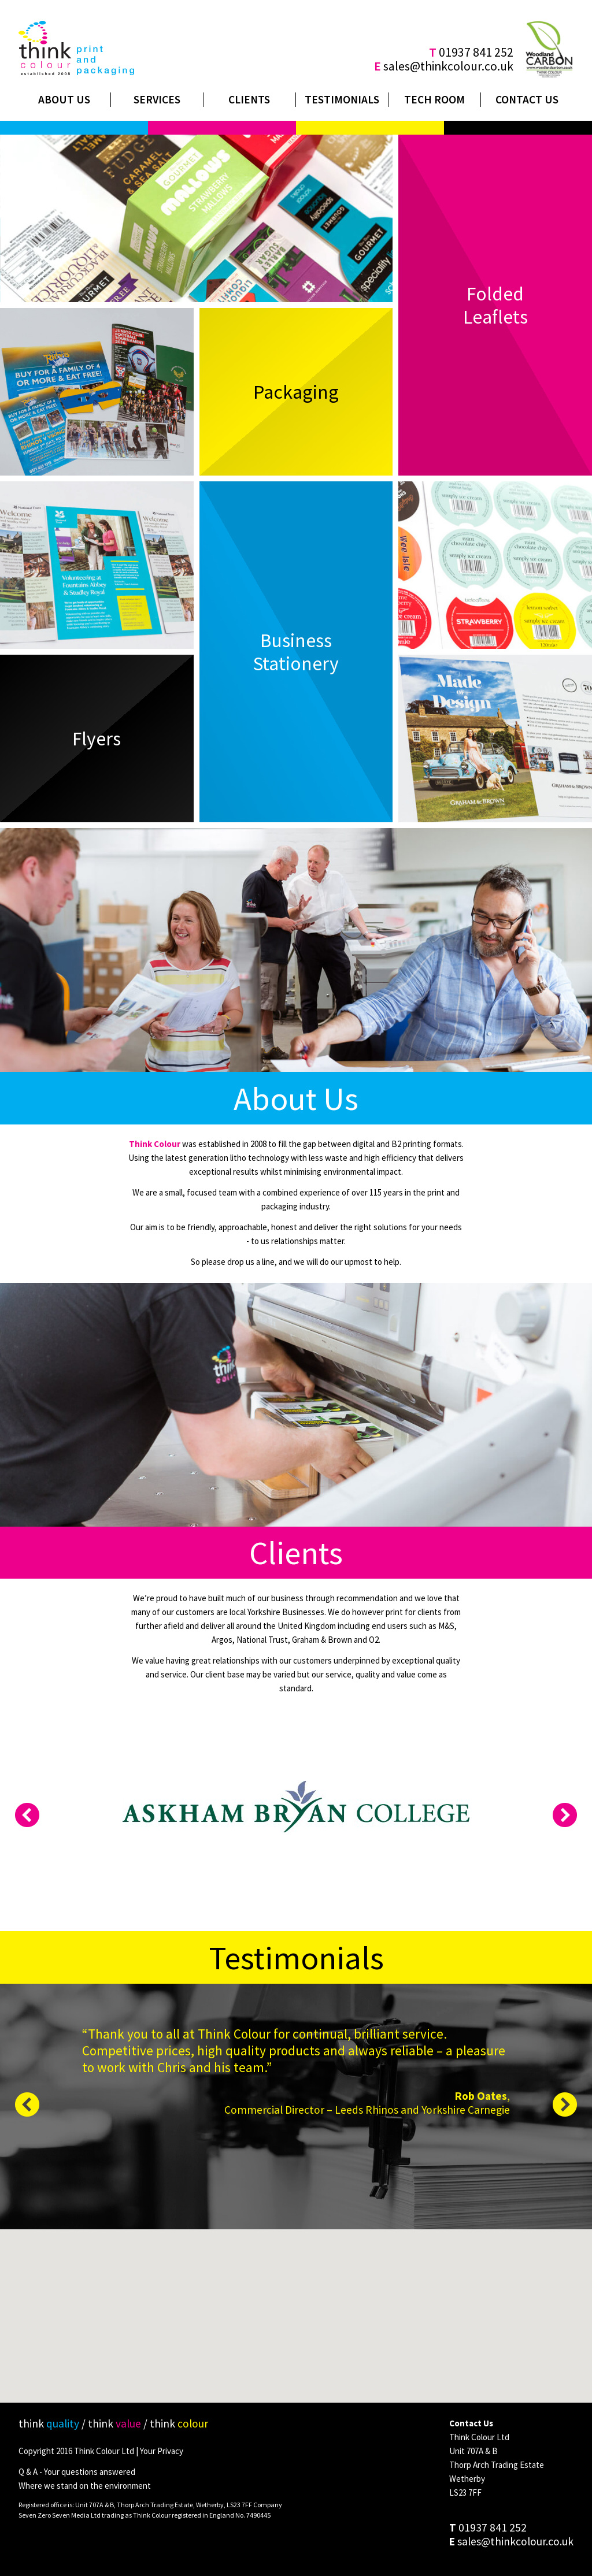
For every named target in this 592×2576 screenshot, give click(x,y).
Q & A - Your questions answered (76, 2471)
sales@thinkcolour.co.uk (448, 66)
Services (157, 99)
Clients (249, 99)
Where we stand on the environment (84, 2485)
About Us (64, 99)
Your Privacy (161, 2450)
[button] (296, 2320)
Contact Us (526, 99)
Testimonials (342, 99)
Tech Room (434, 99)
